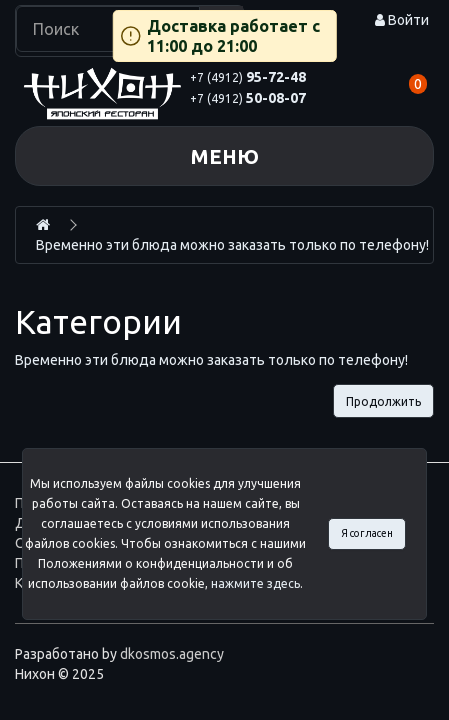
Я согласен (367, 533)
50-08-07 (248, 98)
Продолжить (383, 401)
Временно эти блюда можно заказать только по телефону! (232, 245)
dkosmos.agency (172, 654)
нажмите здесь (255, 583)
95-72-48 (248, 77)
